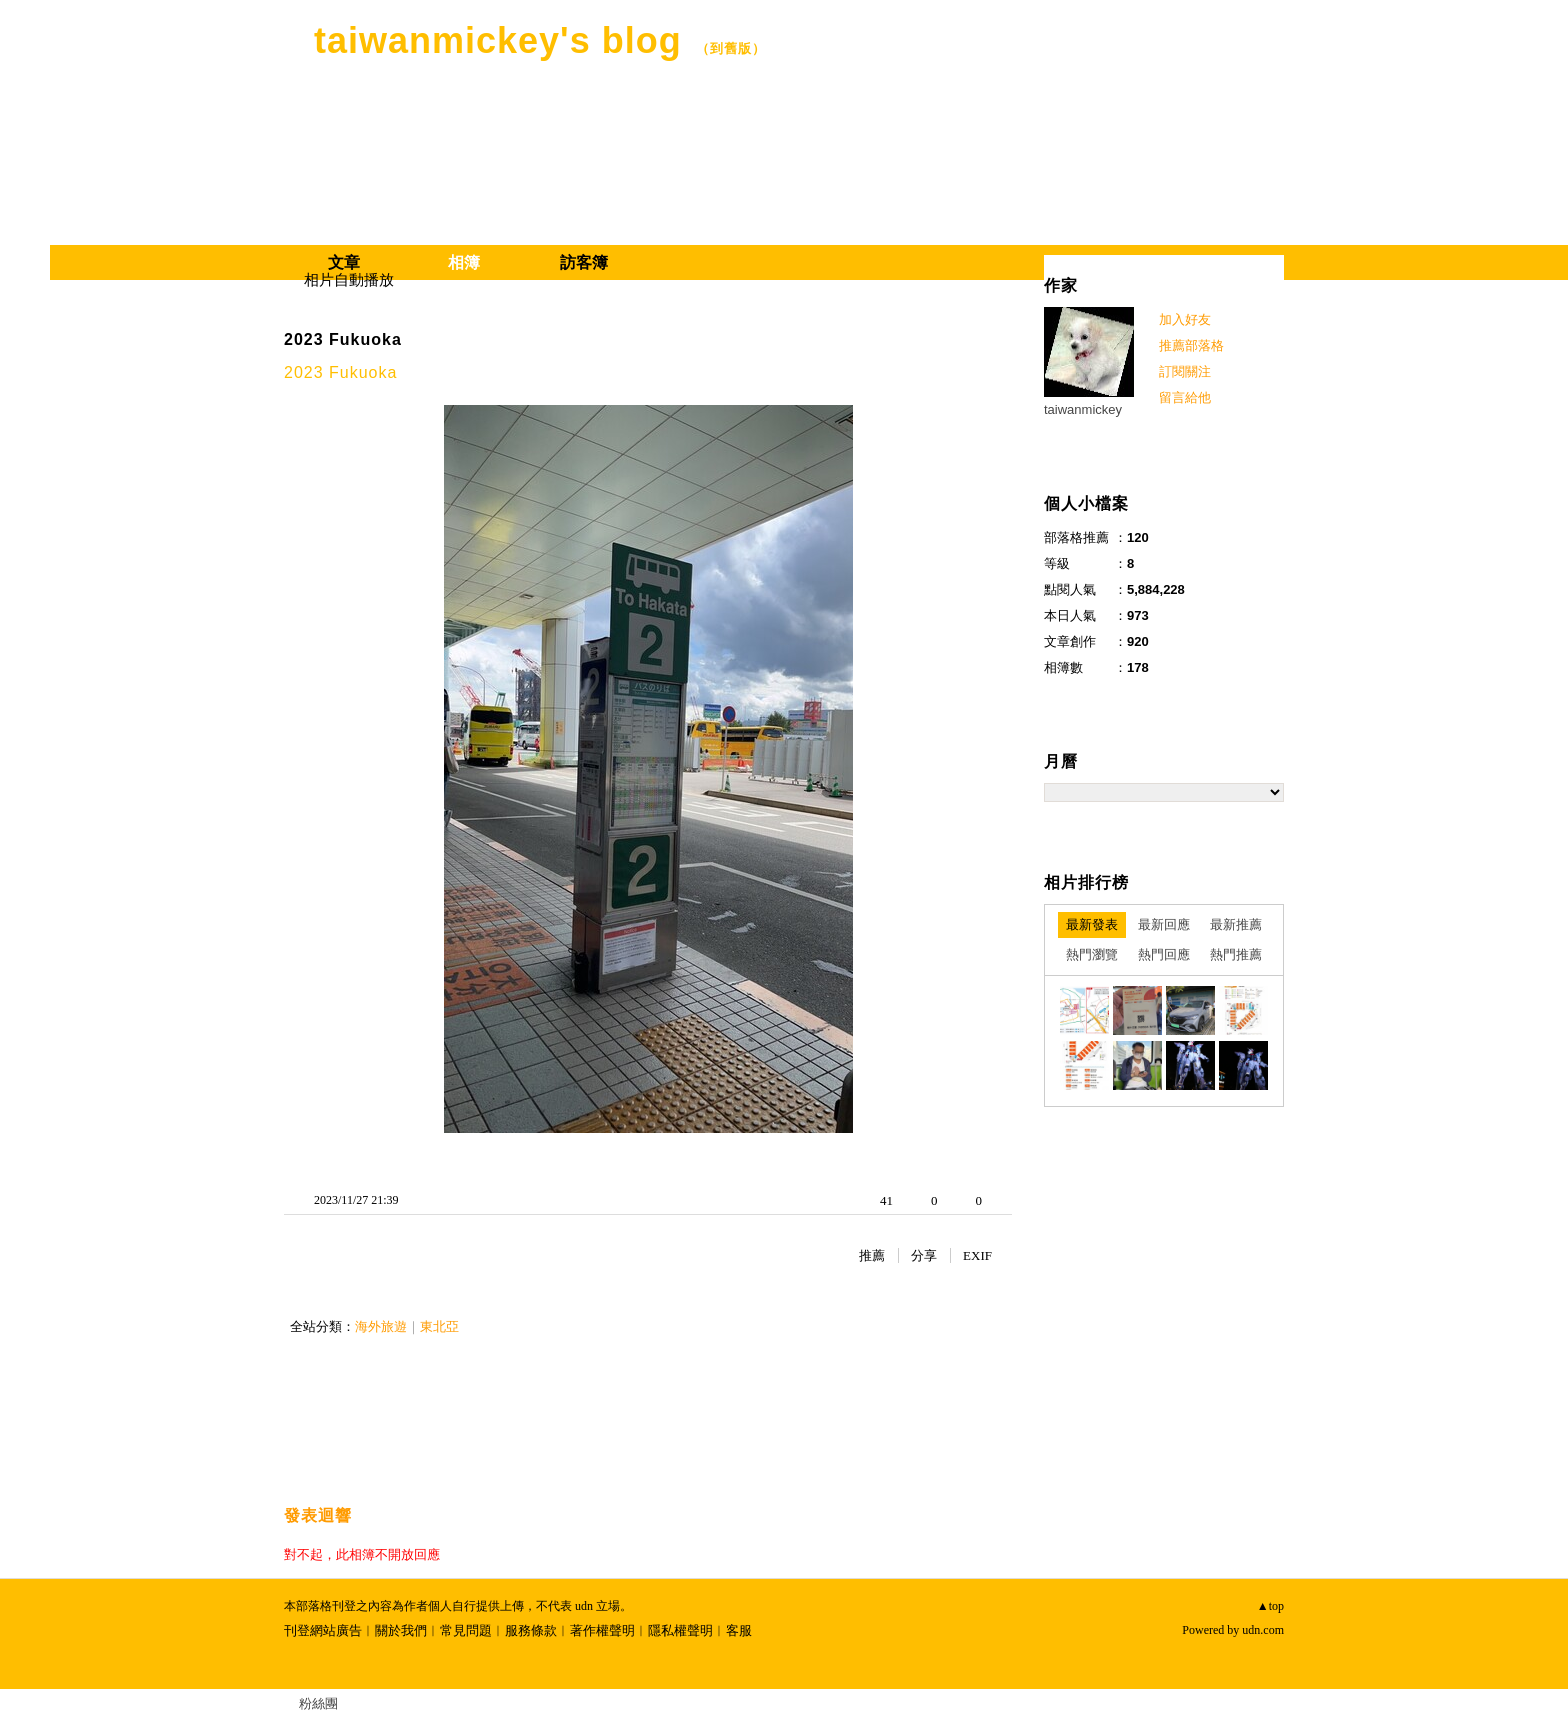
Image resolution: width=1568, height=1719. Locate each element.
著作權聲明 (602, 1630)
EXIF (977, 1255)
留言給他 (1185, 397)
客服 (739, 1630)
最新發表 (1092, 924)
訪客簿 (584, 262)
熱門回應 (1164, 954)
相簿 (464, 262)
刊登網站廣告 (323, 1630)
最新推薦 (1236, 924)
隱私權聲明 (680, 1630)
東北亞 (439, 1326)
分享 (924, 1255)
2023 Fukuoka (343, 339)
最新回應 (1164, 924)
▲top (1270, 1606)
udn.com (1263, 1630)
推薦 (872, 1255)
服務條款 (531, 1630)
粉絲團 (318, 1703)
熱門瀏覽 (1092, 954)
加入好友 (1185, 319)
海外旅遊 (381, 1326)
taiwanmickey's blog (498, 40)
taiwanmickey (1083, 409)
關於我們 (401, 1630)
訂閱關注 (1185, 371)
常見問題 (466, 1630)
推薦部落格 (1191, 345)
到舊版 (731, 48)
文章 (344, 262)
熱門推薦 (1236, 954)
